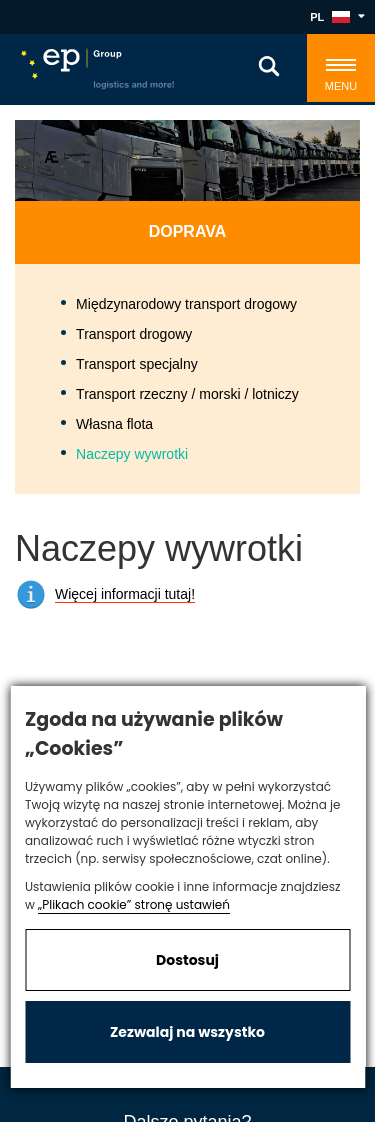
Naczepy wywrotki (132, 454)
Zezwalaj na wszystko (187, 1032)
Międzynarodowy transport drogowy (186, 304)
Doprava (188, 231)
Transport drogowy (134, 334)
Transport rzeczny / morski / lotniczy (187, 394)
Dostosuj (187, 960)
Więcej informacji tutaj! (125, 594)
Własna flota (114, 424)
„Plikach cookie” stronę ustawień (134, 904)
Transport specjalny (137, 364)
